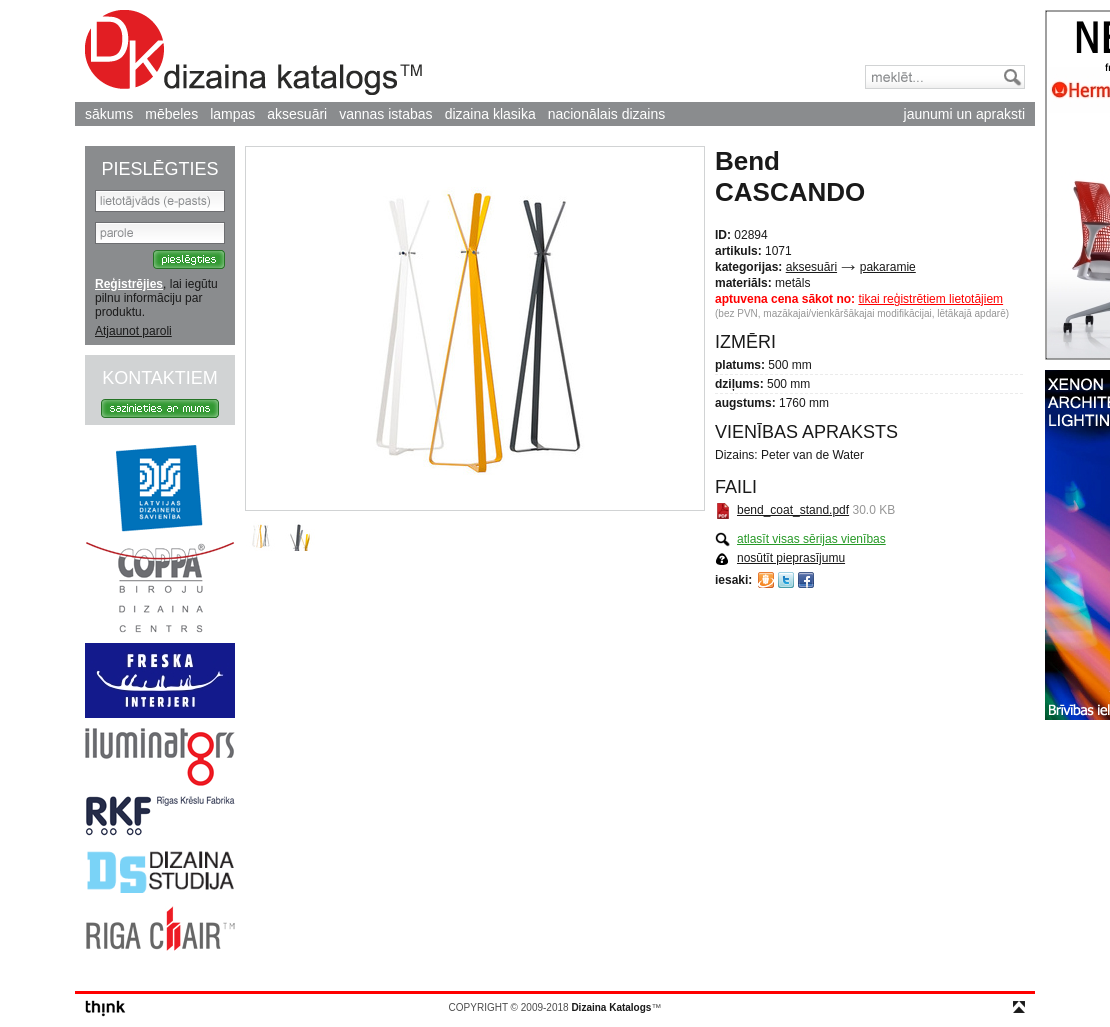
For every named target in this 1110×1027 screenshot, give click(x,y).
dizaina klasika (490, 114)
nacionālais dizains (607, 114)
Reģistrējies (129, 284)
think (105, 1008)
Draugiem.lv (766, 580)
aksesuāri (297, 114)
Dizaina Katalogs (253, 52)
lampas (232, 114)
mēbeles (171, 114)
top (1019, 1007)
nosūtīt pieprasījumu (791, 558)
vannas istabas (385, 114)
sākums (109, 114)
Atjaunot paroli (133, 331)
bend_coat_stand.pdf (793, 510)
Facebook (806, 580)
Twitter (786, 580)
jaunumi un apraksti (964, 114)
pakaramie (888, 267)
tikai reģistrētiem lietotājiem (930, 299)
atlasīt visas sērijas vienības (811, 539)
